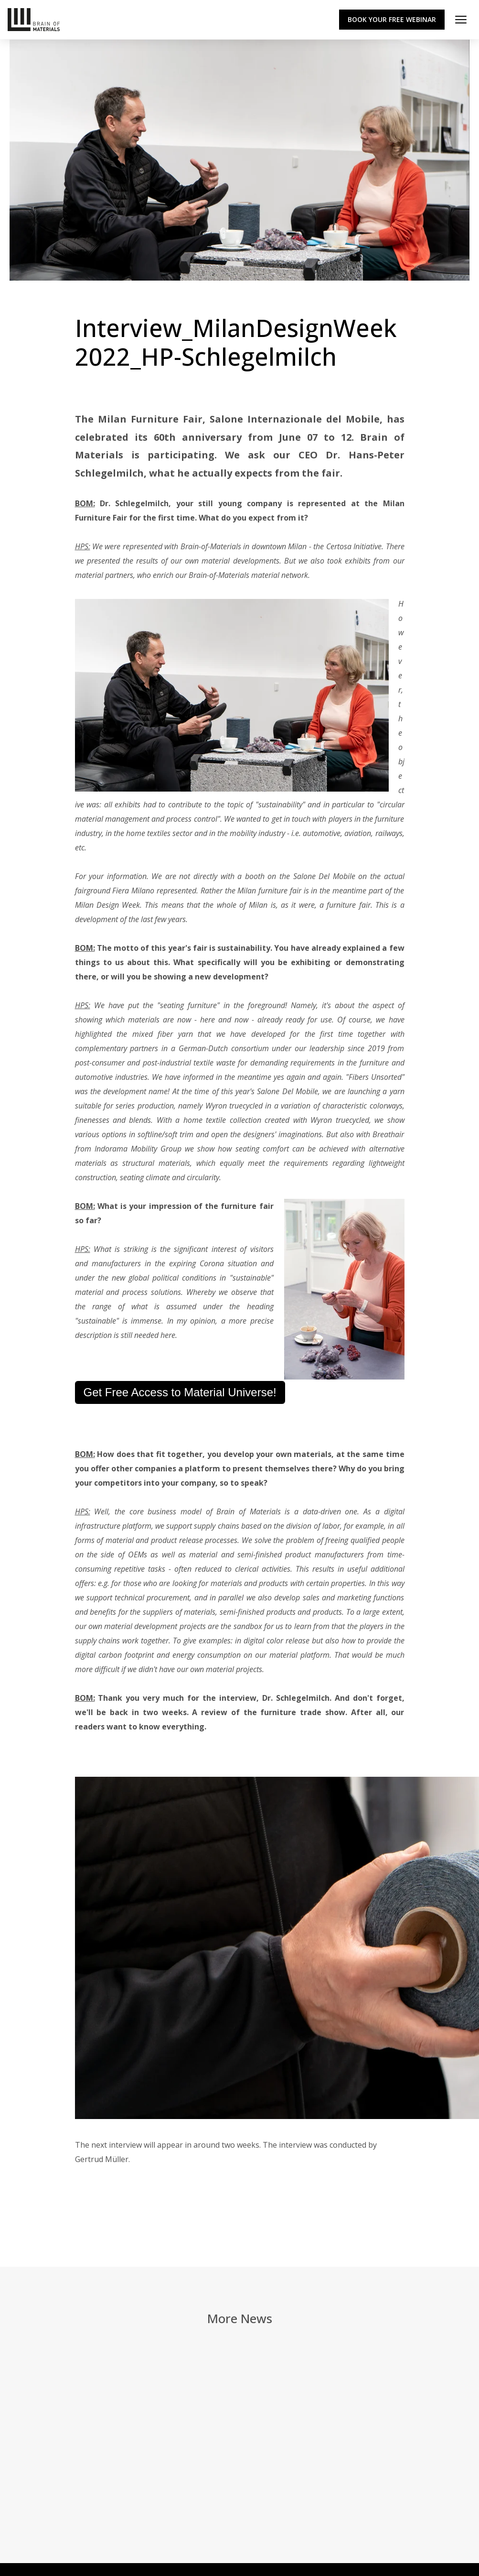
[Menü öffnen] (460, 19)
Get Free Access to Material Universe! (180, 1392)
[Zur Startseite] (34, 19)
